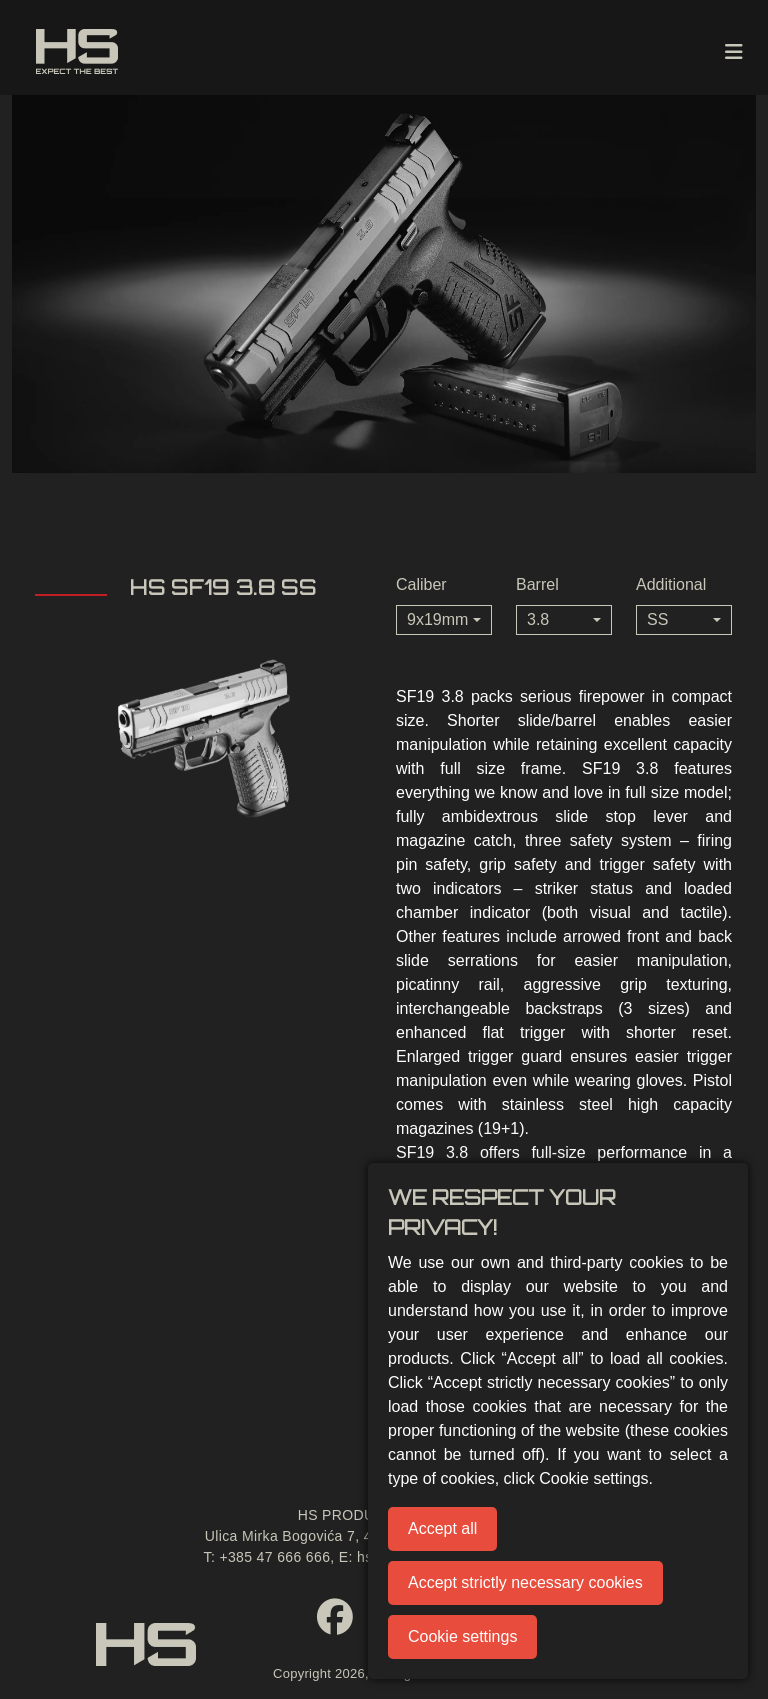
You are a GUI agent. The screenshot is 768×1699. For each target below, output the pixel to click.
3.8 (538, 619)
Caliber (421, 584)
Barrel (537, 584)
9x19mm (437, 619)
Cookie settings (462, 1636)
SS (657, 619)
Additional (671, 584)
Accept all (442, 1528)
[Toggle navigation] (734, 52)
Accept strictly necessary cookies (525, 1582)
